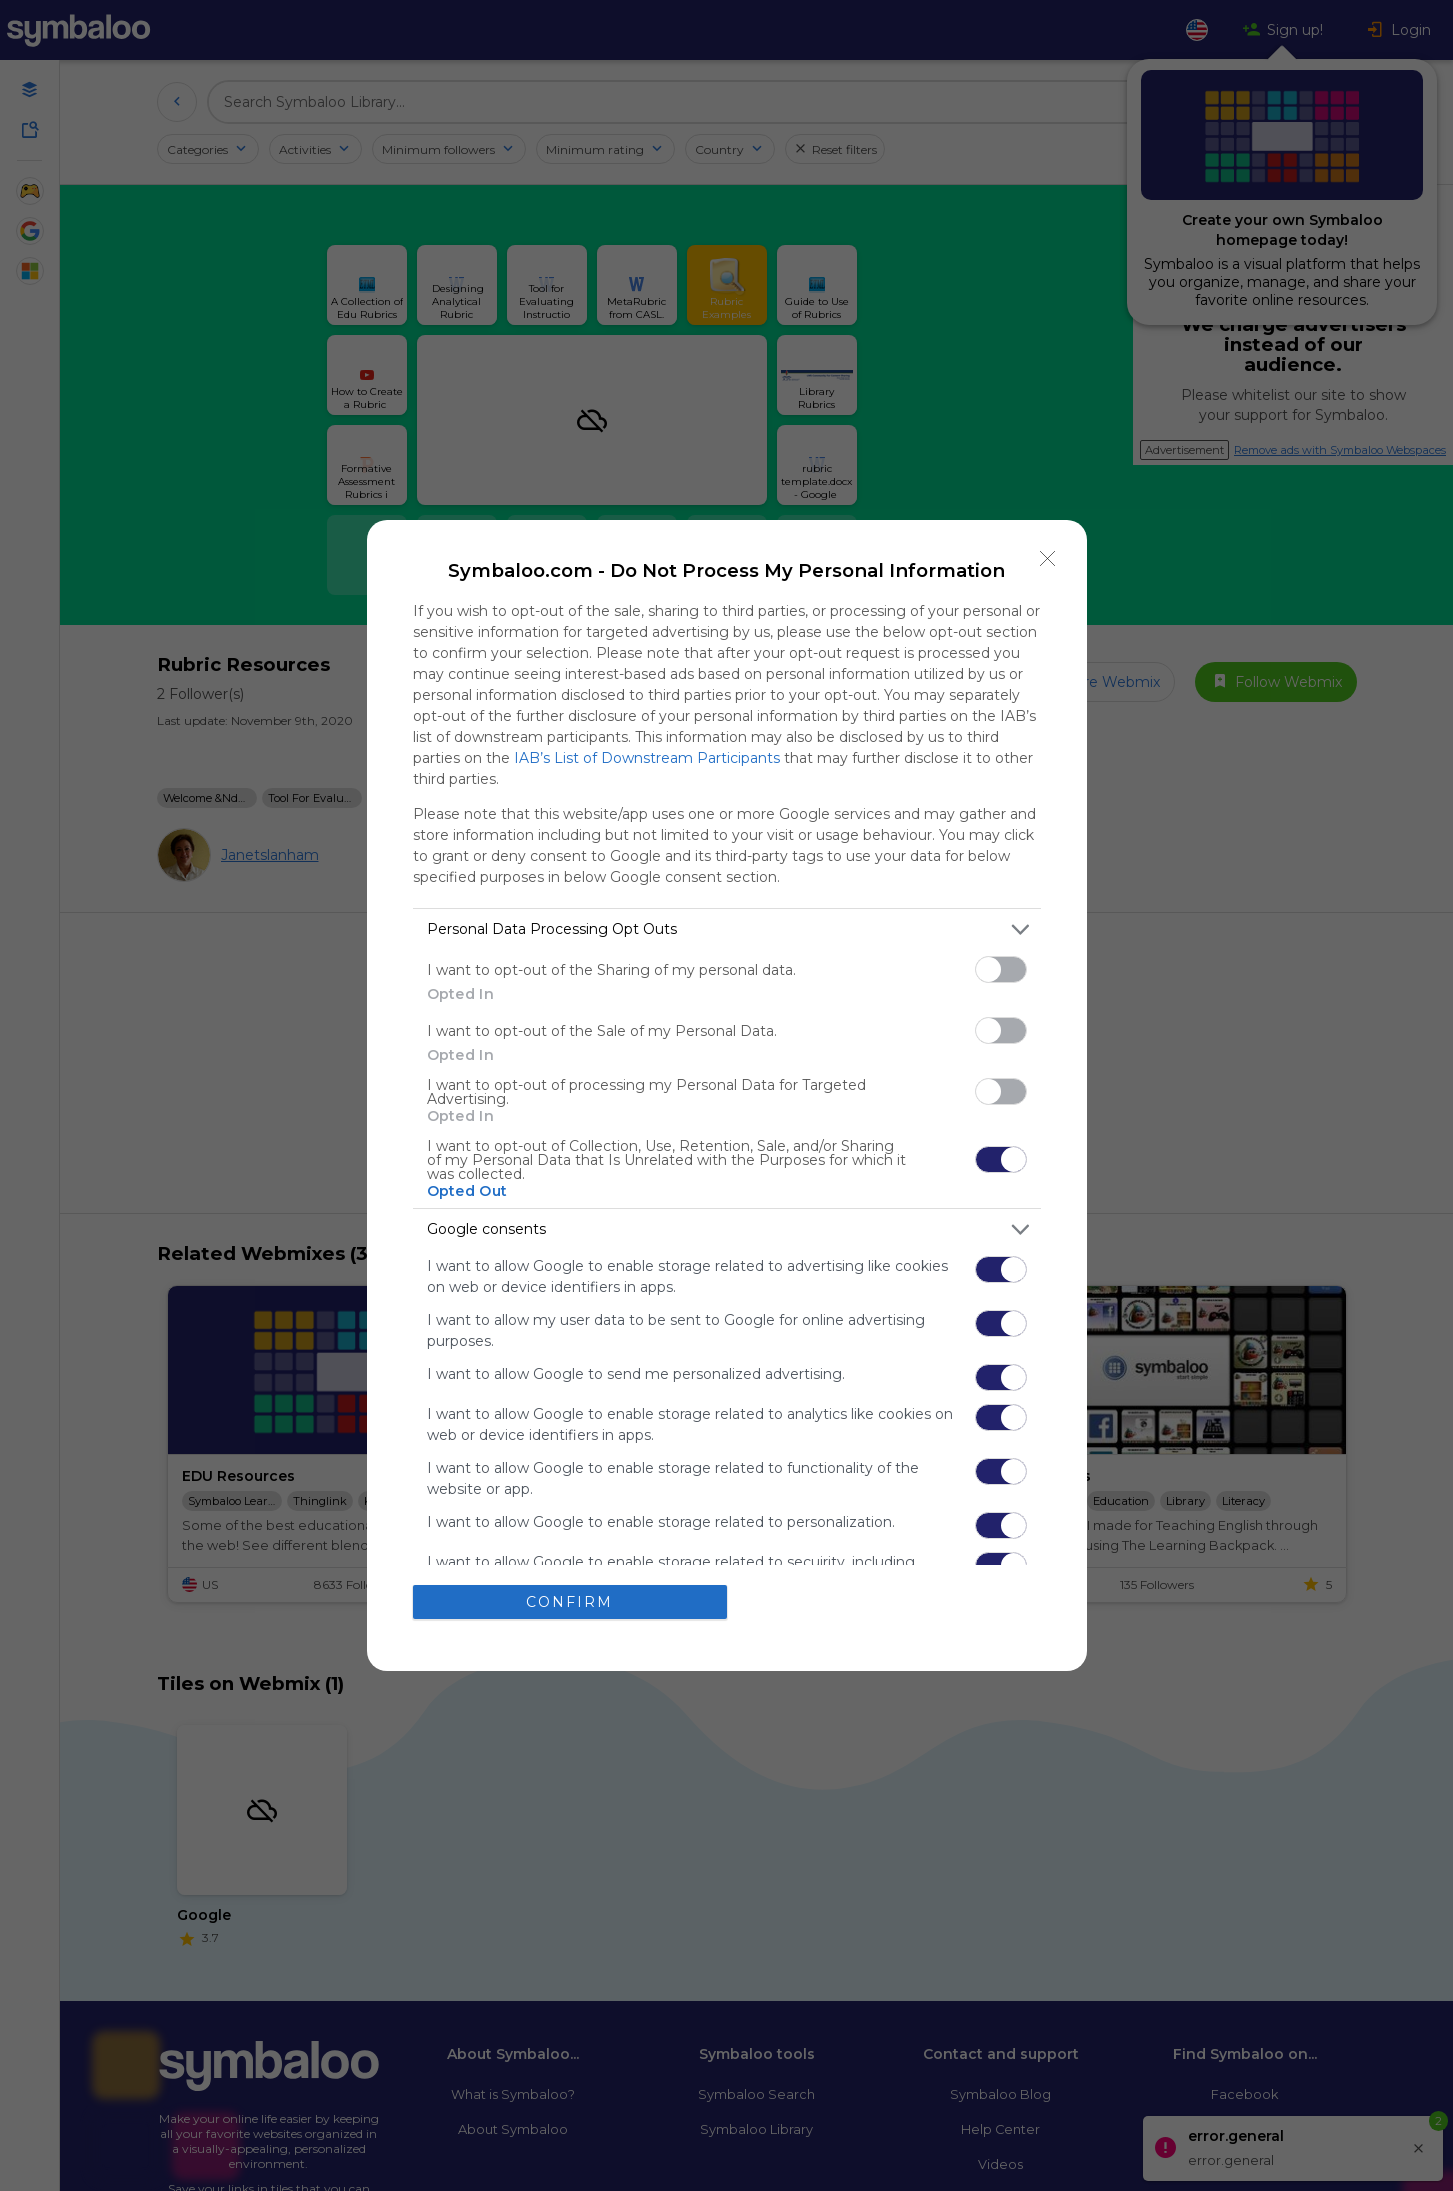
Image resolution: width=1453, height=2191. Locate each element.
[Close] (1048, 559)
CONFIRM (569, 1602)
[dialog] (727, 1095)
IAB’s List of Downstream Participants (647, 758)
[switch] (1001, 969)
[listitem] (727, 929)
